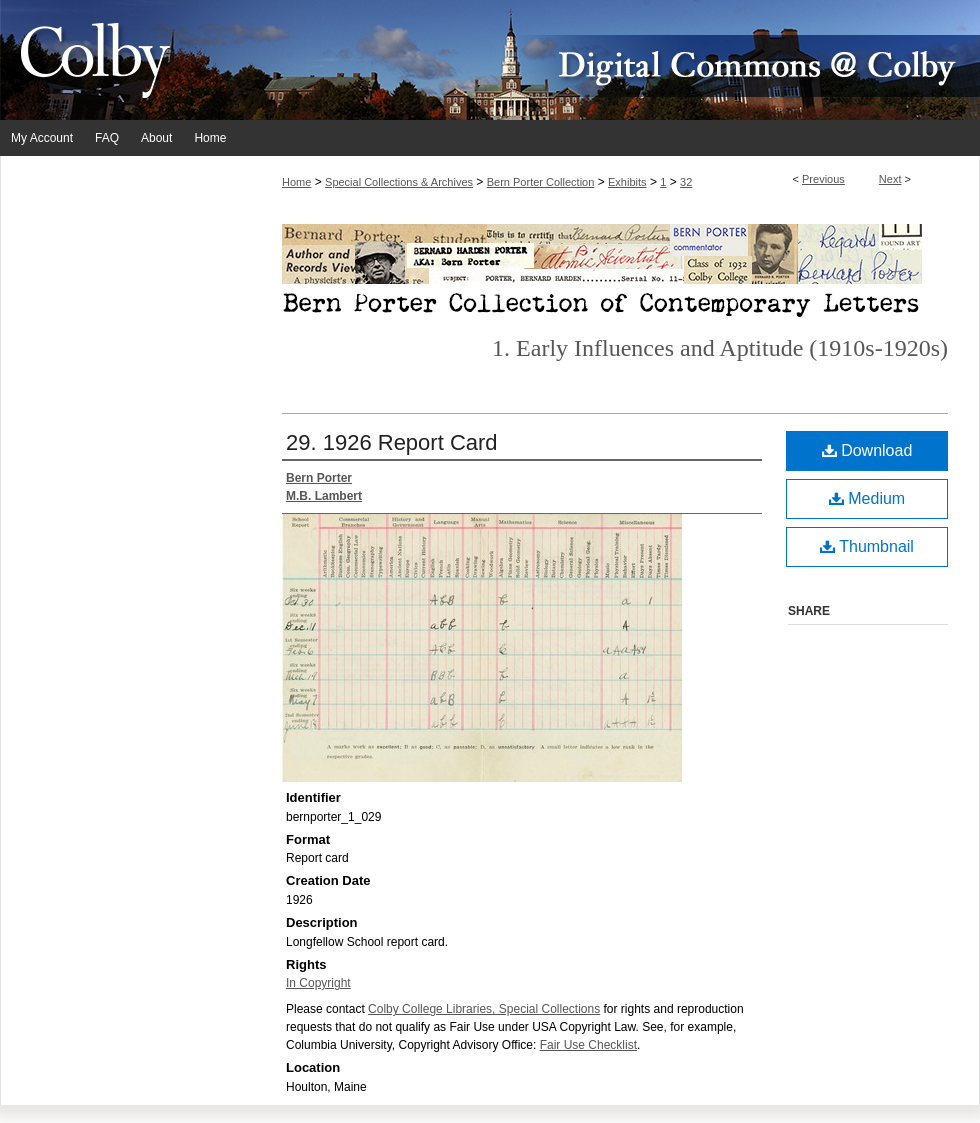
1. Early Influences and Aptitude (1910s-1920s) (720, 348)
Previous (823, 179)
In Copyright (318, 983)
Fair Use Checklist (588, 1045)
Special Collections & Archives (399, 182)
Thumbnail (867, 546)
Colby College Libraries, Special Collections (484, 1009)
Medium (867, 498)
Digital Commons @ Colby (610, 60)
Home (296, 182)
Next (890, 179)
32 (686, 182)
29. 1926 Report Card (392, 442)
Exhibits (627, 182)
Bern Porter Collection (541, 182)
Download (867, 450)
